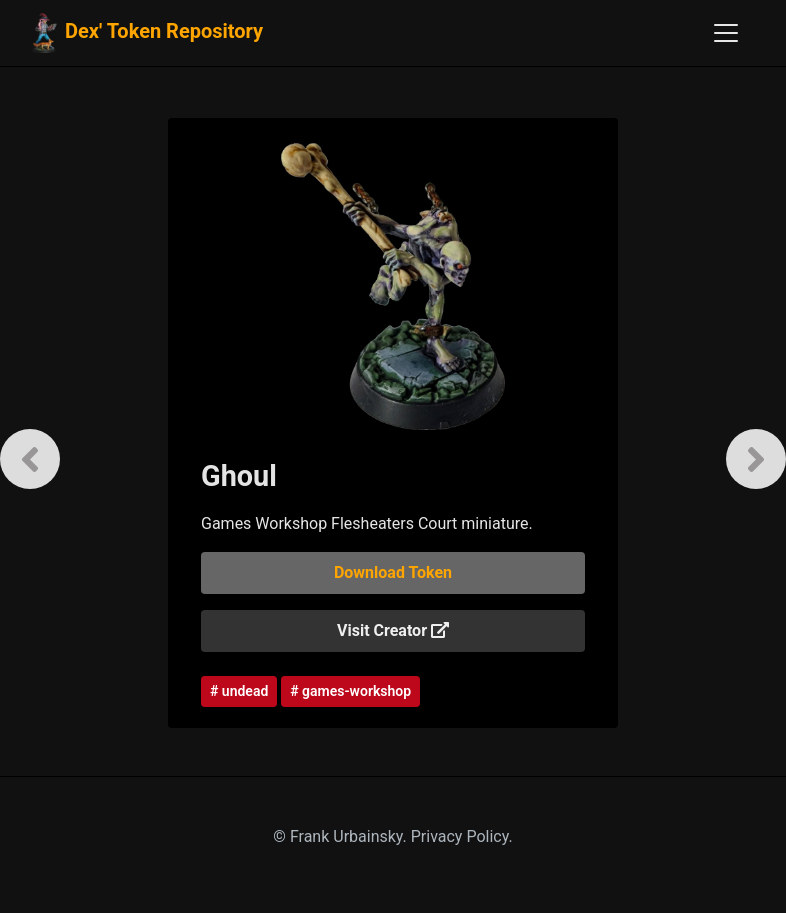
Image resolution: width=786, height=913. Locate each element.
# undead (239, 691)
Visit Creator (393, 630)
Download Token (393, 572)
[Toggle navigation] (726, 33)
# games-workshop (350, 691)
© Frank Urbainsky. (341, 836)
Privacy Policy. (462, 836)
